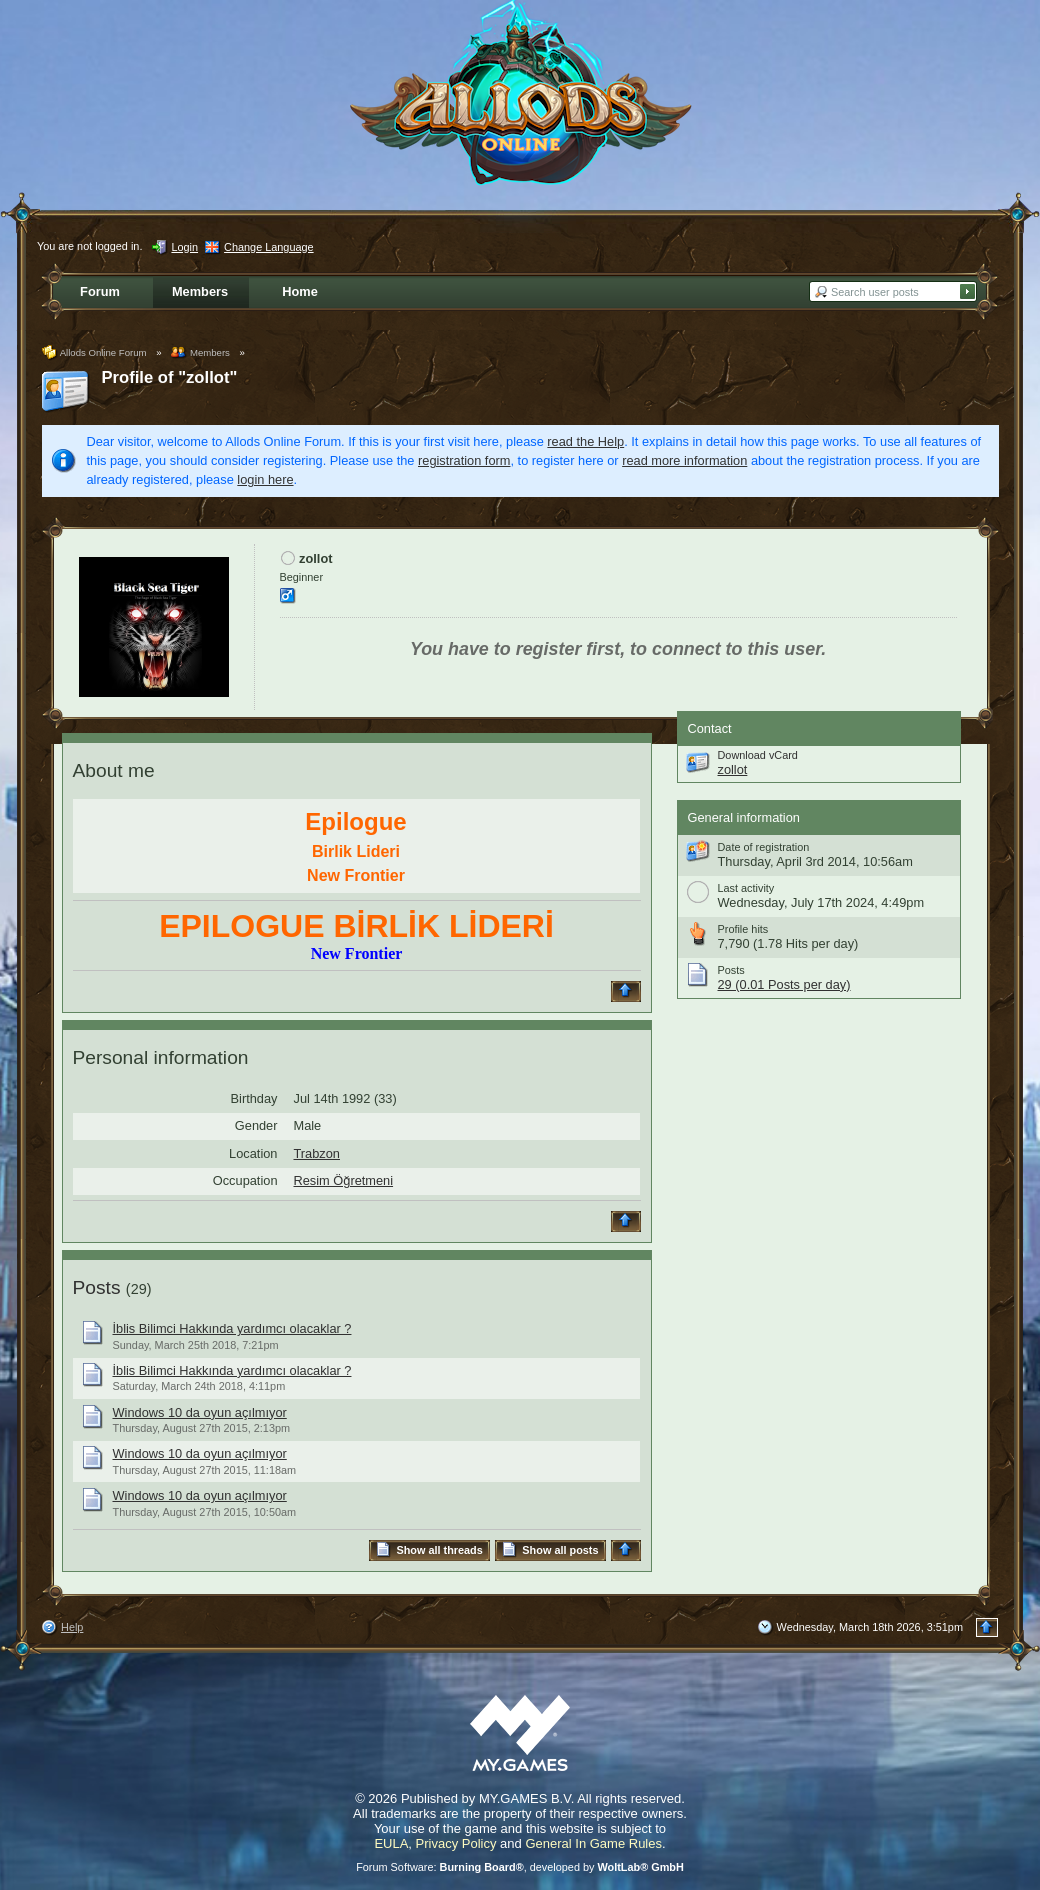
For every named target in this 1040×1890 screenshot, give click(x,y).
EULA (391, 1843)
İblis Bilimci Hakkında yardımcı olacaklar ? (232, 1328)
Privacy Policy (456, 1843)
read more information (684, 460)
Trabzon (317, 1153)
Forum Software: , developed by (520, 1867)
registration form (464, 460)
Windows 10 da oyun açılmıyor (200, 1412)
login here (265, 479)
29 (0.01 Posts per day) (784, 984)
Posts (97, 1287)
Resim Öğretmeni (344, 1180)
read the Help (585, 441)
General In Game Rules (593, 1843)
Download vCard (758, 755)
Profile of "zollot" (170, 377)
